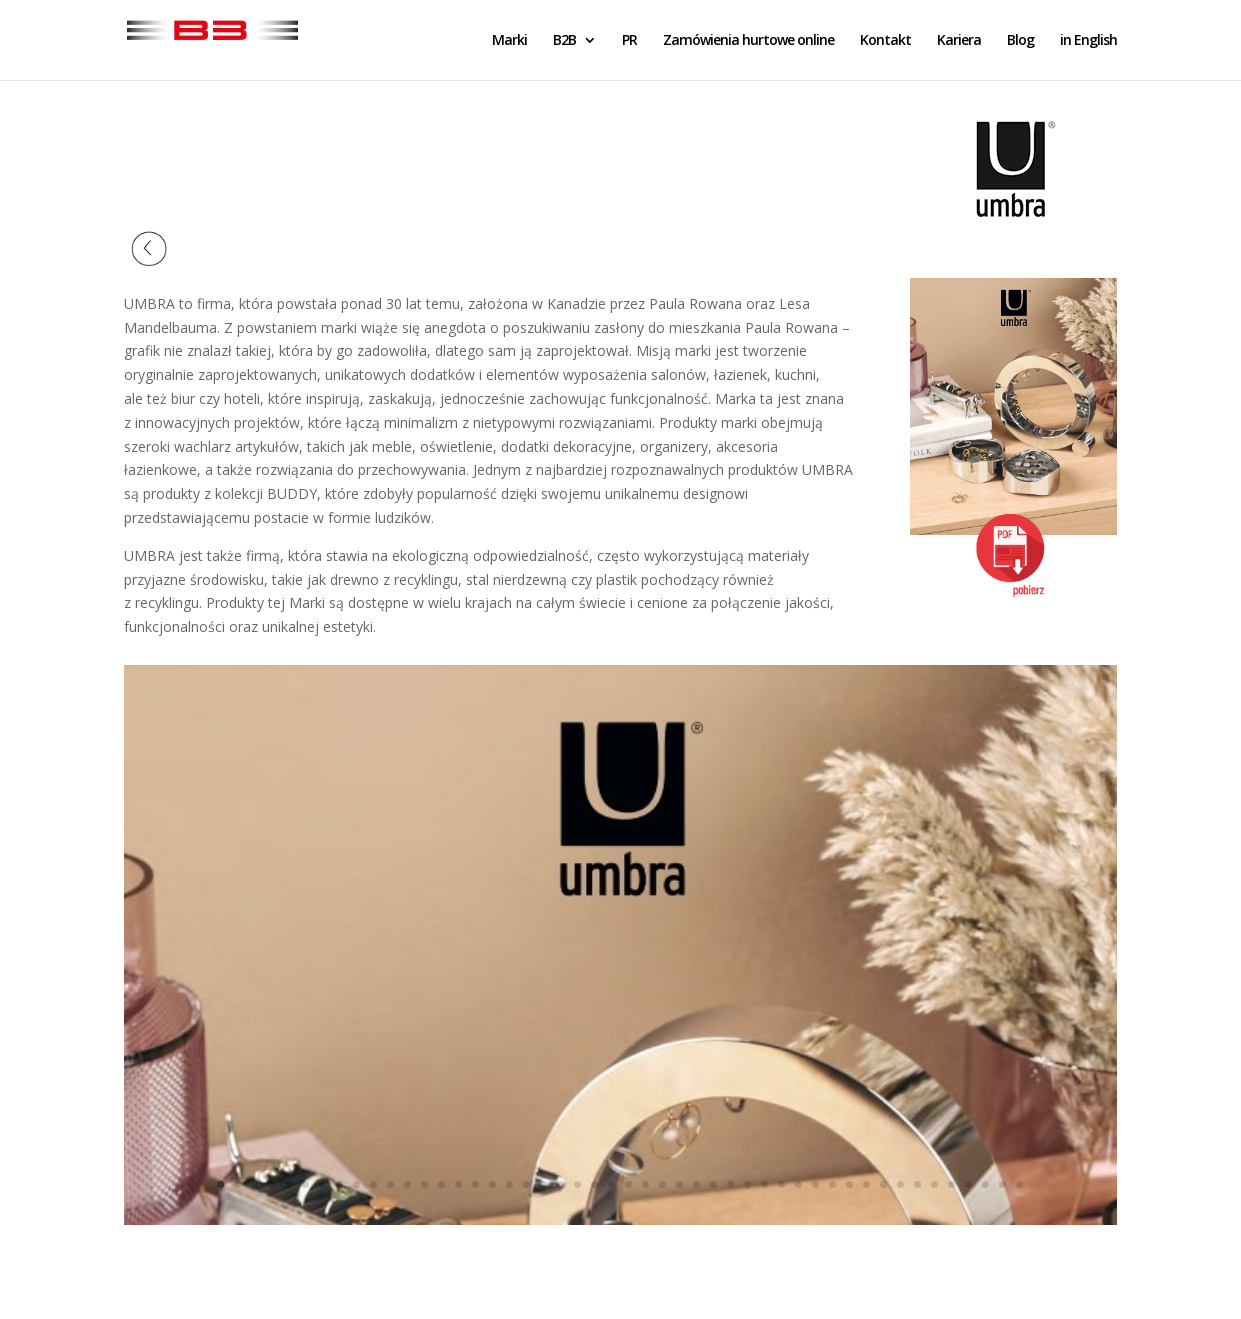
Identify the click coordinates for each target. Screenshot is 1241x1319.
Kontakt (885, 41)
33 (764, 1184)
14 (441, 1184)
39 (866, 1184)
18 (509, 1184)
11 (390, 1184)
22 (577, 1184)
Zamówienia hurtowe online (748, 41)
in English (1088, 41)
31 (730, 1184)
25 (628, 1184)
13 (424, 1184)
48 (1019, 1184)
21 (560, 1184)
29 (696, 1184)
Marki (509, 41)
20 (543, 1184)
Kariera (959, 41)
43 (934, 1184)
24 (611, 1184)
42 (917, 1184)
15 (458, 1184)
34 (781, 1184)
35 (798, 1184)
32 (747, 1184)
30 (713, 1184)
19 (526, 1184)
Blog (1020, 41)
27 (662, 1184)
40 (883, 1184)
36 (815, 1184)
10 (373, 1184)
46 (985, 1184)
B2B (564, 41)
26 (645, 1184)
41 (900, 1184)
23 (594, 1184)
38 (849, 1184)
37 (832, 1184)
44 (951, 1184)
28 (679, 1184)
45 (968, 1184)
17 (492, 1184)
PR (629, 41)
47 (1002, 1184)
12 (407, 1184)
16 (475, 1184)
